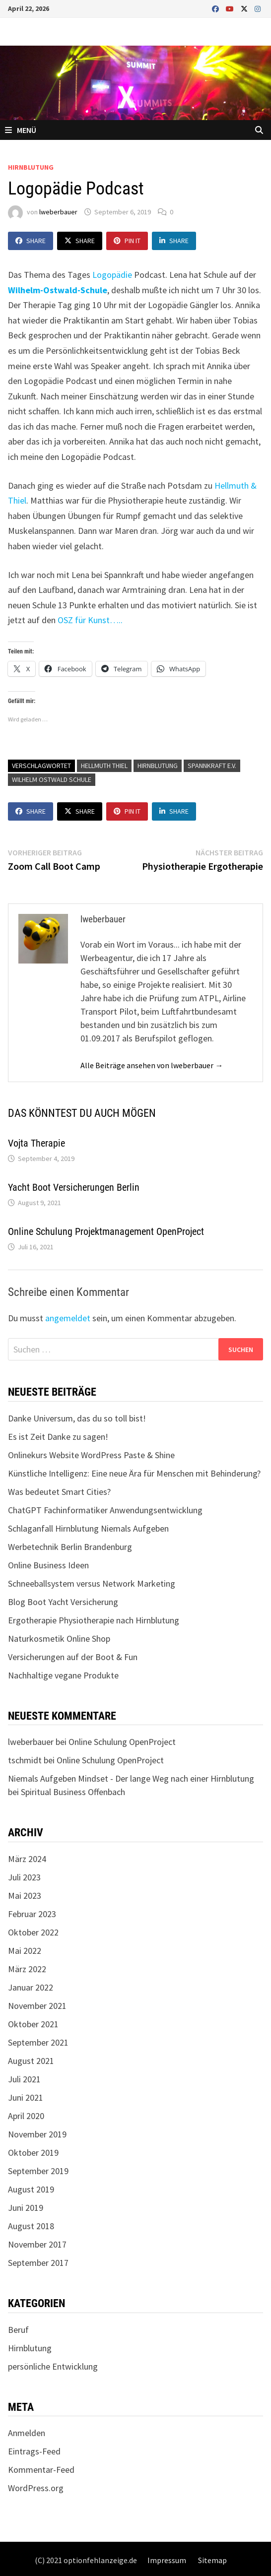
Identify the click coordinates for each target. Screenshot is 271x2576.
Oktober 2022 (33, 1932)
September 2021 (38, 2042)
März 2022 (27, 1969)
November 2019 (37, 2134)
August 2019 (31, 2189)
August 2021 (31, 2060)
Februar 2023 (32, 1914)
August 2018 (31, 2226)
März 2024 (27, 1859)
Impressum (166, 2560)
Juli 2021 (24, 2079)
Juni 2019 (25, 2207)
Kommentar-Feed (41, 2469)
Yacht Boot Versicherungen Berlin (73, 1187)
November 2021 (37, 2005)
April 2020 (26, 2116)
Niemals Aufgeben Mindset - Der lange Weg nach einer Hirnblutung (131, 1778)
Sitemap (212, 2560)
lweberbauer (58, 211)
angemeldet (67, 1318)
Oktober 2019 (33, 2152)
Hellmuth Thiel (104, 765)
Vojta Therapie (36, 1143)
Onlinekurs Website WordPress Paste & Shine (91, 1455)
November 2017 (37, 2244)
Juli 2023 (24, 1877)
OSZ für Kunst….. (90, 620)
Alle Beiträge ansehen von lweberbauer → (151, 1065)
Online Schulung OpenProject (122, 1741)
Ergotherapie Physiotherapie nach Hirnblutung (93, 1620)
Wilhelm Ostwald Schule (51, 779)
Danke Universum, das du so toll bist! (77, 1418)
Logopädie (112, 274)
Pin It (127, 240)
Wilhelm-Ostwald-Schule (57, 290)
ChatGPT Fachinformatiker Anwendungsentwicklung (105, 1510)
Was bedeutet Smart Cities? (59, 1491)
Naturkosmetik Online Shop (59, 1638)
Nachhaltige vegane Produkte (63, 1675)
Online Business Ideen (48, 1565)
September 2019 (38, 2171)
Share (30, 240)
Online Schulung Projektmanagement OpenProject (106, 1231)
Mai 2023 (24, 1895)
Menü (20, 130)
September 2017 (38, 2262)
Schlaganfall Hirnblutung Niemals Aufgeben (88, 1528)
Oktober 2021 (33, 2024)
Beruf (18, 2329)
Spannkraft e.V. (212, 765)
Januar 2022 (30, 1987)
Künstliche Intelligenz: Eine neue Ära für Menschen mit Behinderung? (134, 1473)
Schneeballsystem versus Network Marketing (91, 1583)
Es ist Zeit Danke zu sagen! (58, 1436)
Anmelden (26, 2433)
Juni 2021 (25, 2097)
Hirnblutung (31, 167)
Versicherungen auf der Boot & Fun (72, 1657)
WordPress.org (36, 2488)
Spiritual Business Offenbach (73, 1792)
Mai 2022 (24, 1950)
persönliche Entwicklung (53, 2366)
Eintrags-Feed (34, 2451)
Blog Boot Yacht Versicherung (63, 1602)
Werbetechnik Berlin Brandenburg (70, 1546)
